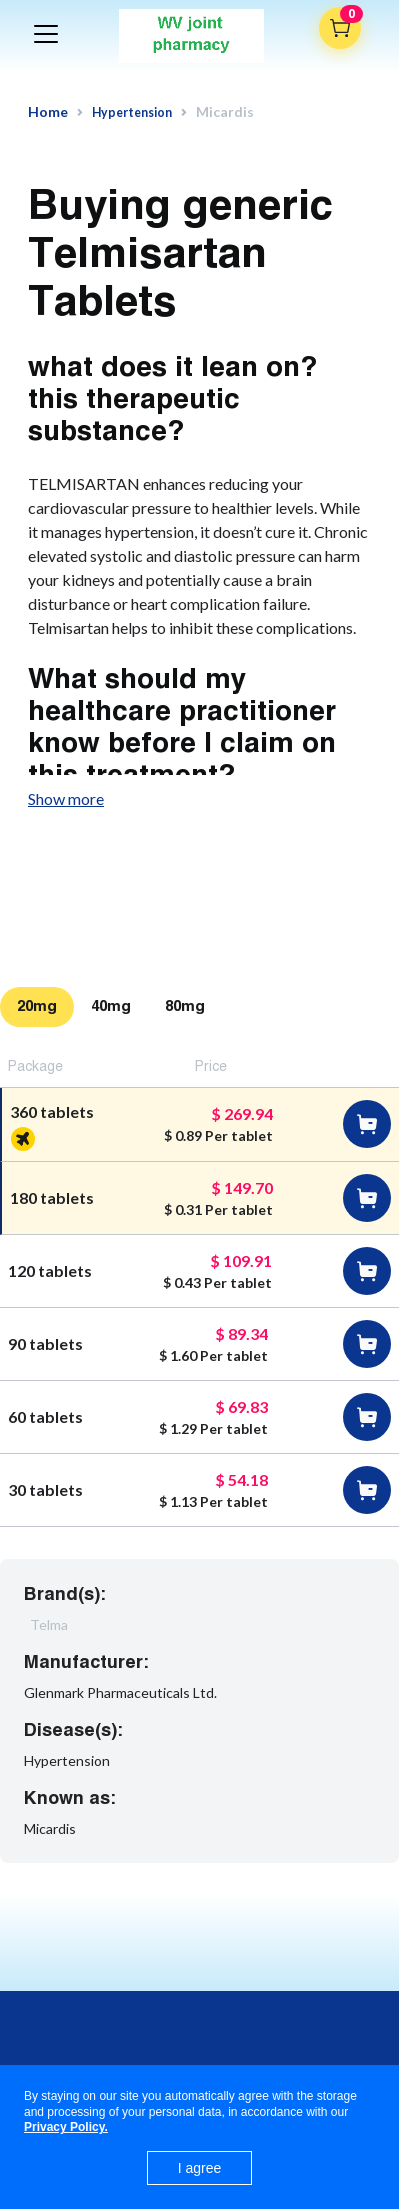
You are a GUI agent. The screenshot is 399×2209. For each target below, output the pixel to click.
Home (48, 112)
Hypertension (132, 112)
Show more (66, 798)
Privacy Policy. (66, 2127)
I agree (200, 2168)
